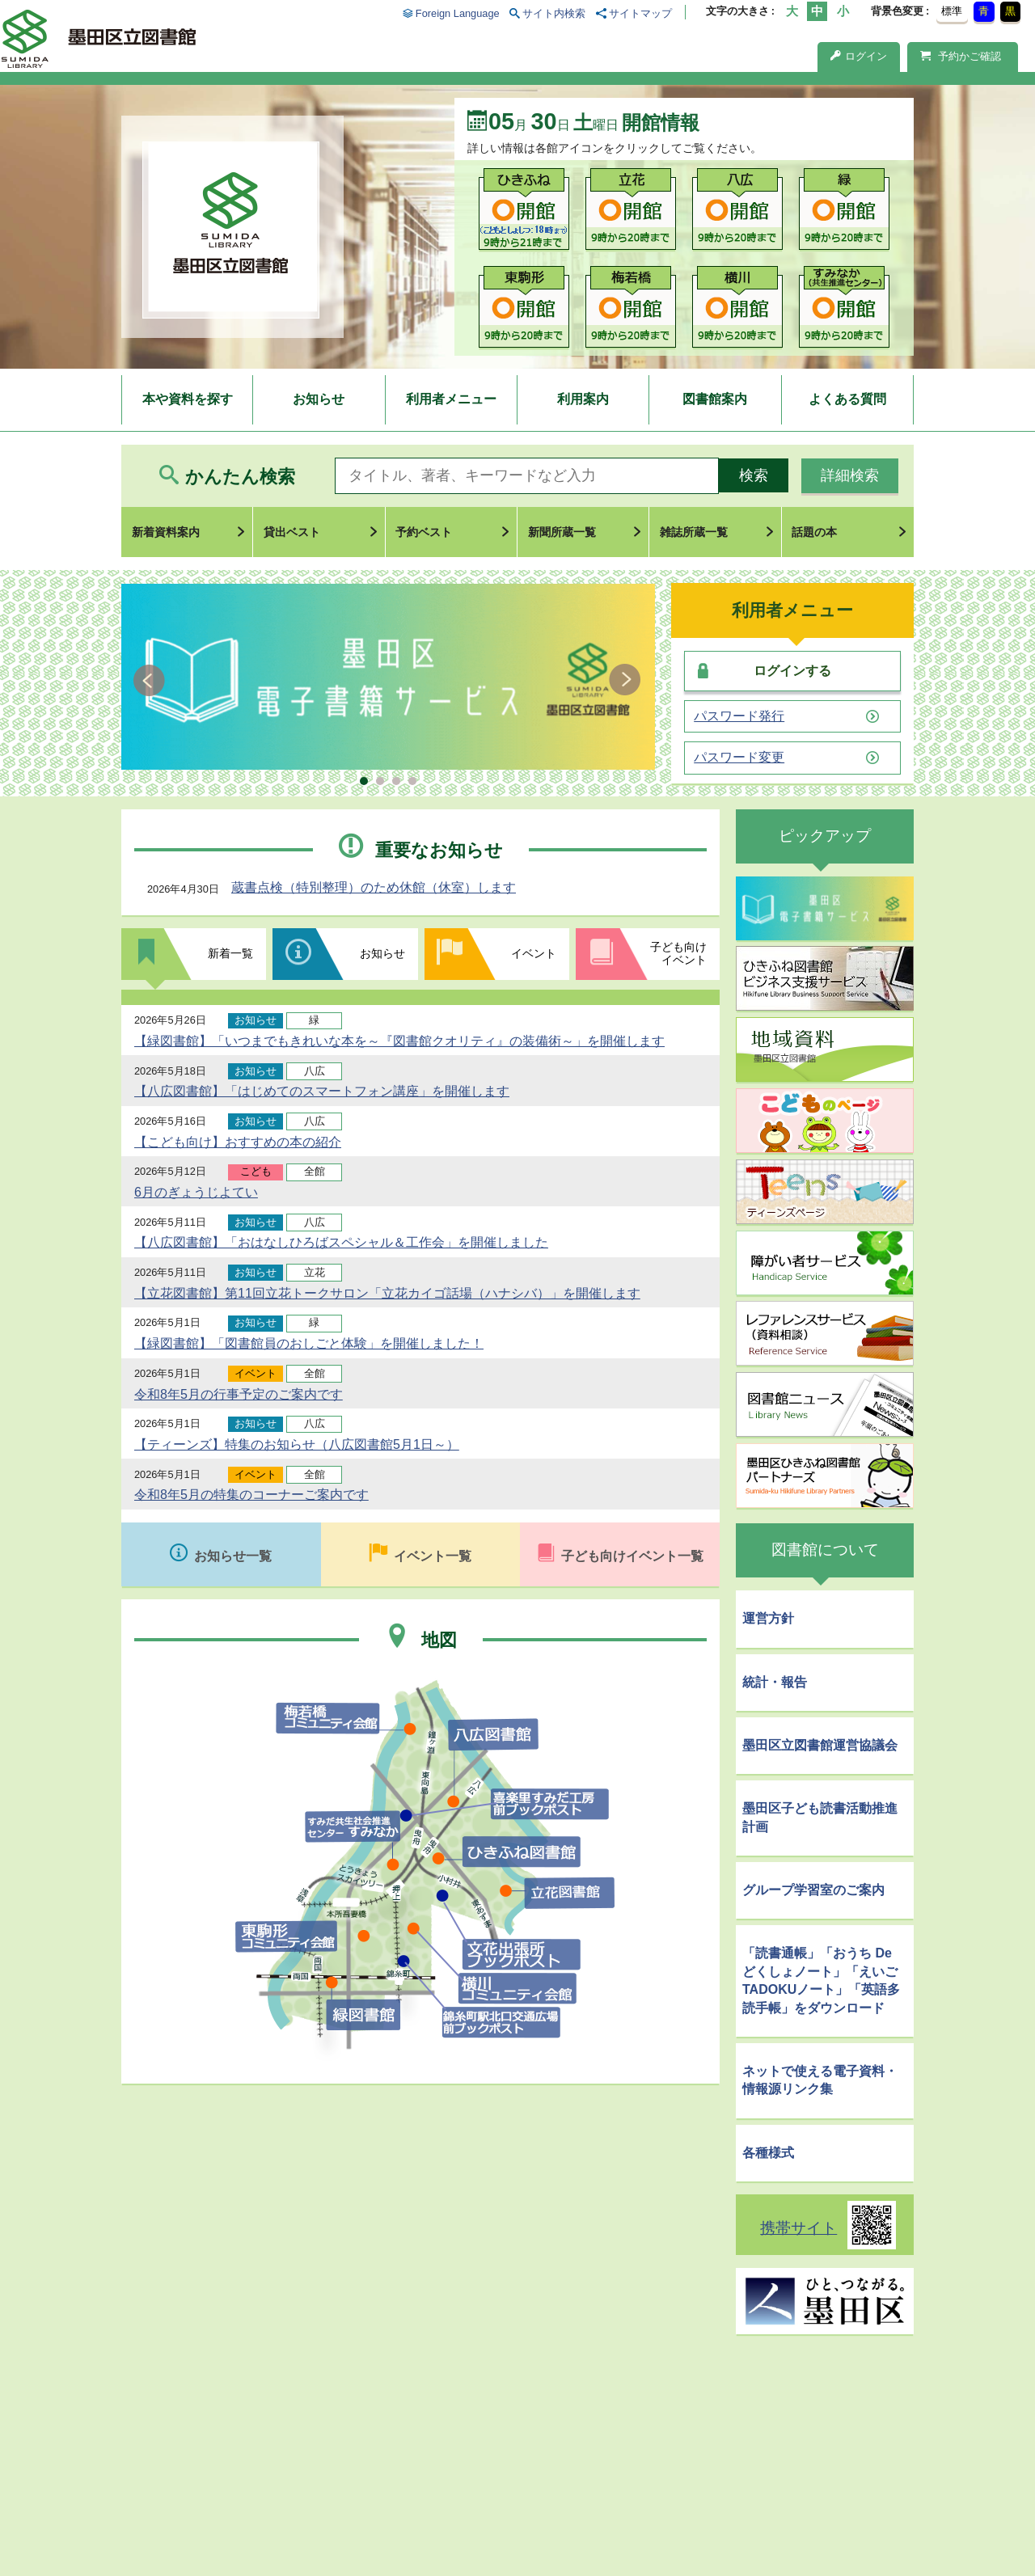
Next (624, 680)
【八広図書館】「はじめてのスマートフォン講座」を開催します (321, 1091)
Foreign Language (458, 13)
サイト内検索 (553, 13)
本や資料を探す (187, 399)
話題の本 (814, 532)
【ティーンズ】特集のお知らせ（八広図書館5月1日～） (296, 1444)
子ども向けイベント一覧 (632, 1556)
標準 (951, 11)
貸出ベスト (292, 532)
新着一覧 (230, 953)
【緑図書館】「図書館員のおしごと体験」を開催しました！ (309, 1343)
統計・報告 (774, 1682)
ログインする (792, 671)
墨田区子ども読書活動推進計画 (820, 1817)
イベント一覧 (432, 1556)
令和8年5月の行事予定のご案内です (238, 1394)
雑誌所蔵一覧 (694, 532)
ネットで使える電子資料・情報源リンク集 (820, 2080)
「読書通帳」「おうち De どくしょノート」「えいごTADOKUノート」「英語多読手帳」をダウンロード (821, 1980)
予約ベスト (423, 532)
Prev (151, 680)
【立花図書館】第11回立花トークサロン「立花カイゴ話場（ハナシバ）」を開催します (387, 1293)
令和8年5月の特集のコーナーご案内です (251, 1494)
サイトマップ (640, 13)
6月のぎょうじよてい (196, 1192)
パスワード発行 (739, 716)
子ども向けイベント (678, 953)
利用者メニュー (451, 399)
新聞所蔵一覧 (562, 532)
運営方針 (768, 1618)
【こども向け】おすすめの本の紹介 (237, 1142)
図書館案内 (714, 399)
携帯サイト (798, 2227)
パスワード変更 (739, 757)
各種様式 (768, 2153)
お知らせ (318, 399)
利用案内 (583, 399)
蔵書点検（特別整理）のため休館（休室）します (373, 887)
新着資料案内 (166, 532)
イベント (533, 953)
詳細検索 (850, 475)
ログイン (858, 56)
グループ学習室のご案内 (813, 1890)
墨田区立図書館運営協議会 (820, 1745)
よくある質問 (847, 399)
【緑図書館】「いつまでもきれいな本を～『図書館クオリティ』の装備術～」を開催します (399, 1041)
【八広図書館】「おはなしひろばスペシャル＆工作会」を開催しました (341, 1242)
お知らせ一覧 (233, 1556)
